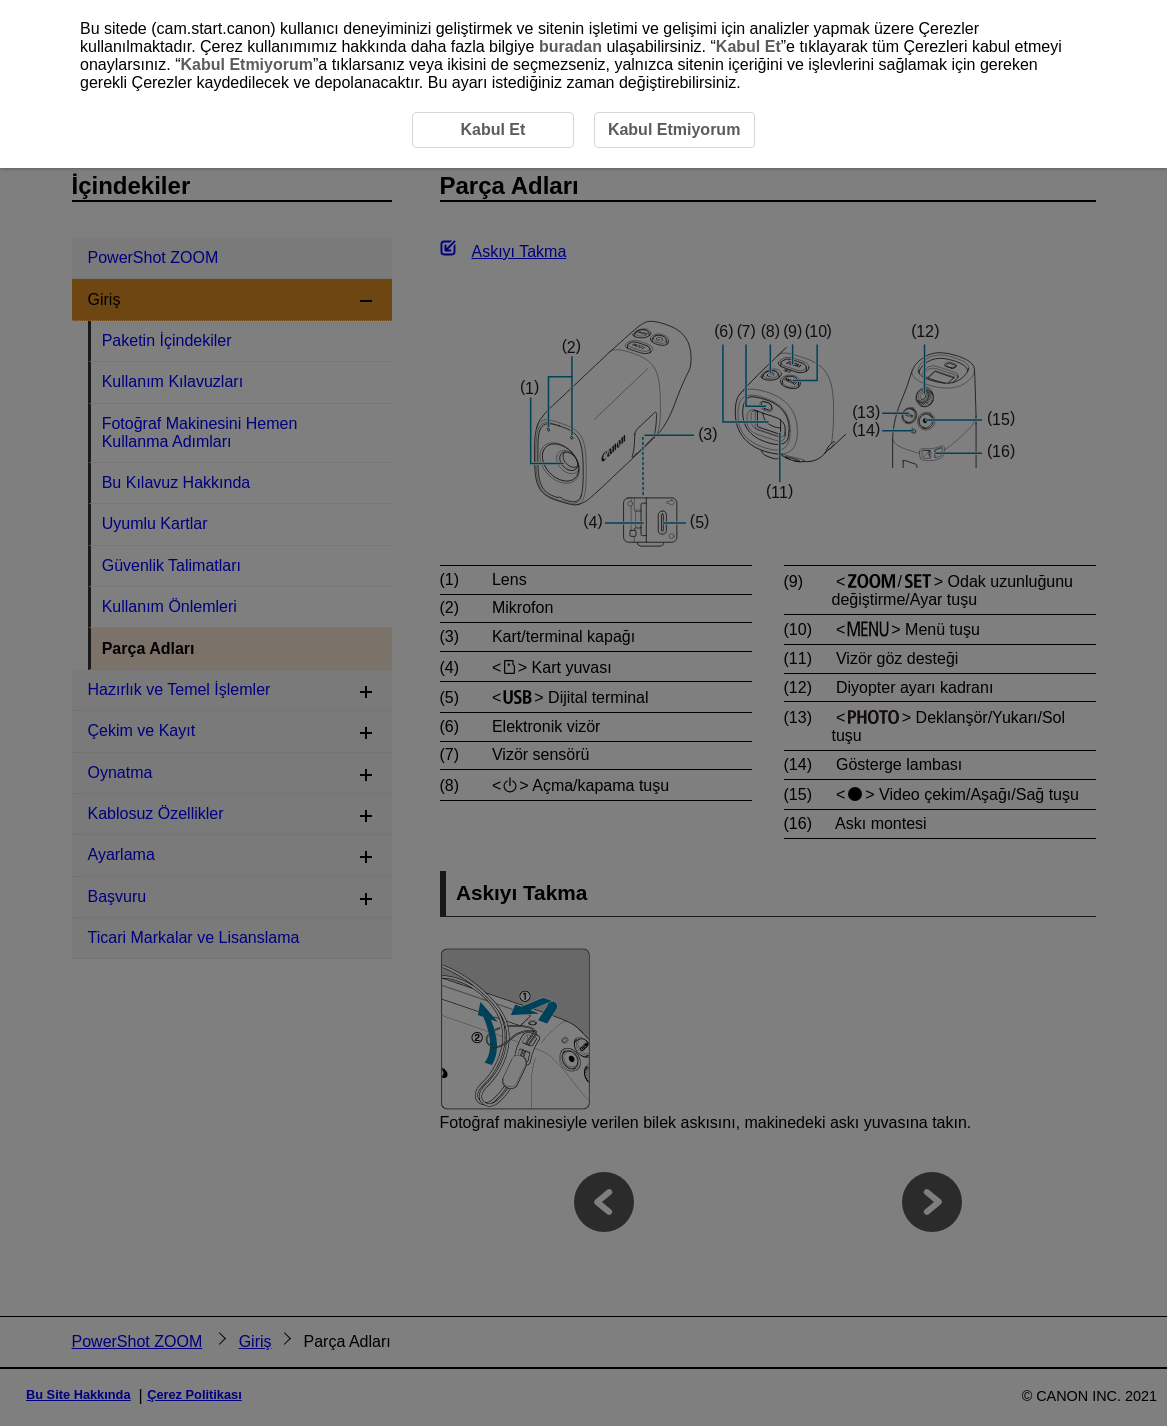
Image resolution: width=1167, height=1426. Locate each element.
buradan (570, 46)
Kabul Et (748, 46)
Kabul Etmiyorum (246, 64)
